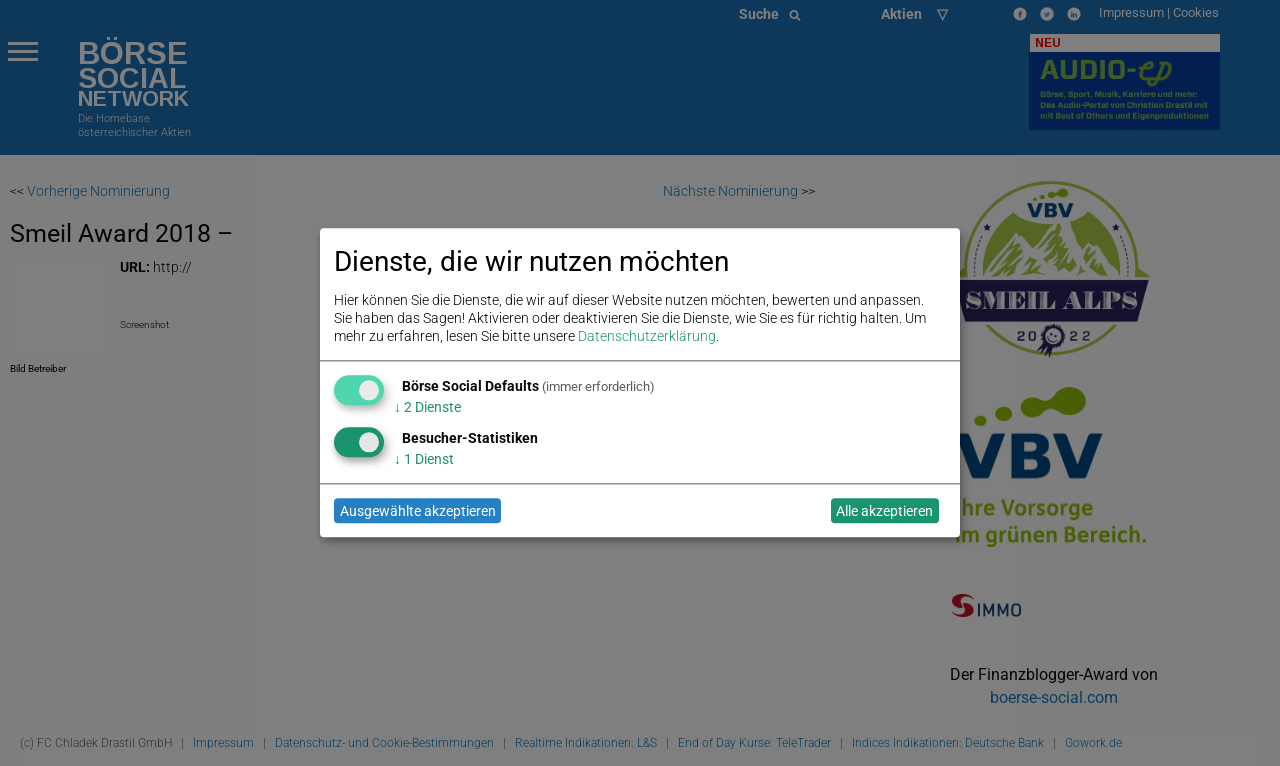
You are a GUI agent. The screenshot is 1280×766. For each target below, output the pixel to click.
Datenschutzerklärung (647, 337)
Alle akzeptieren (884, 511)
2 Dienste (427, 407)
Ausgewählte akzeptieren (418, 511)
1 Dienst (424, 459)
